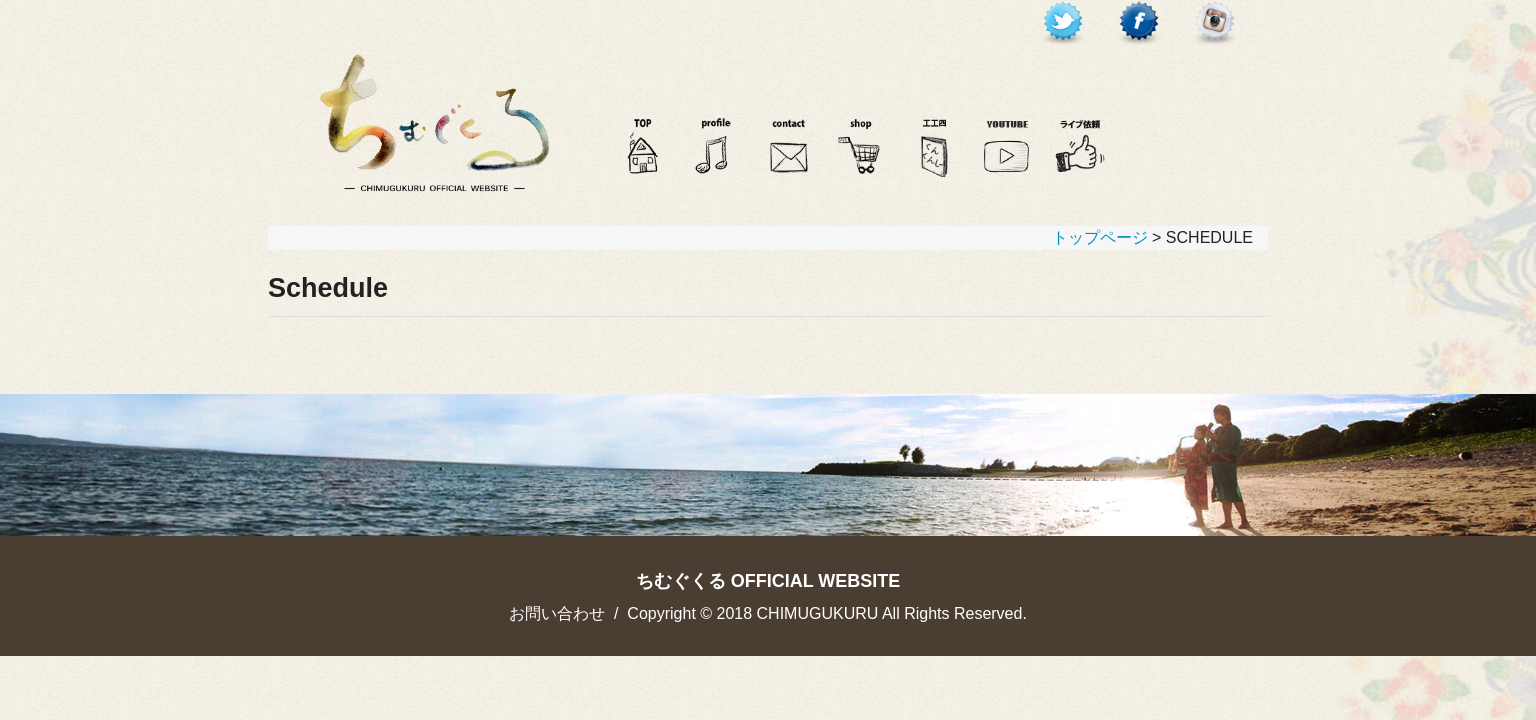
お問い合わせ (557, 613)
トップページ (1100, 237)
